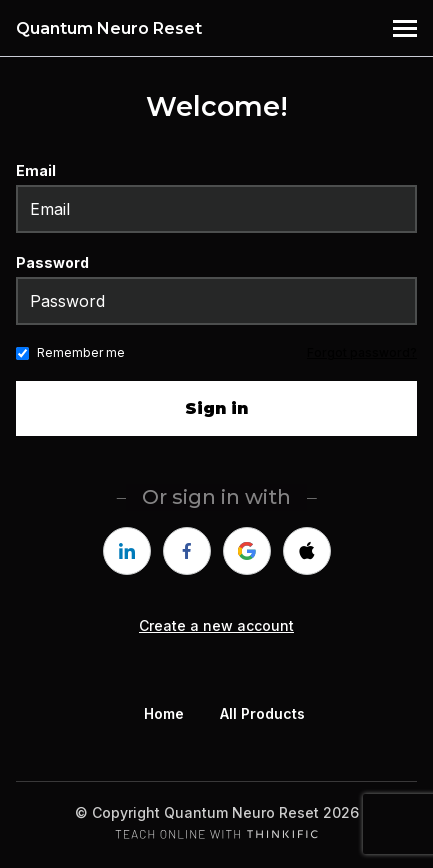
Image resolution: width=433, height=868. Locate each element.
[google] (247, 551)
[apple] (307, 551)
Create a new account (216, 625)
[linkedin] (127, 551)
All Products (262, 713)
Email (36, 170)
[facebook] (187, 551)
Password (52, 262)
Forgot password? (362, 352)
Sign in (216, 408)
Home (164, 713)
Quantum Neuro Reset (109, 29)
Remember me (81, 352)
